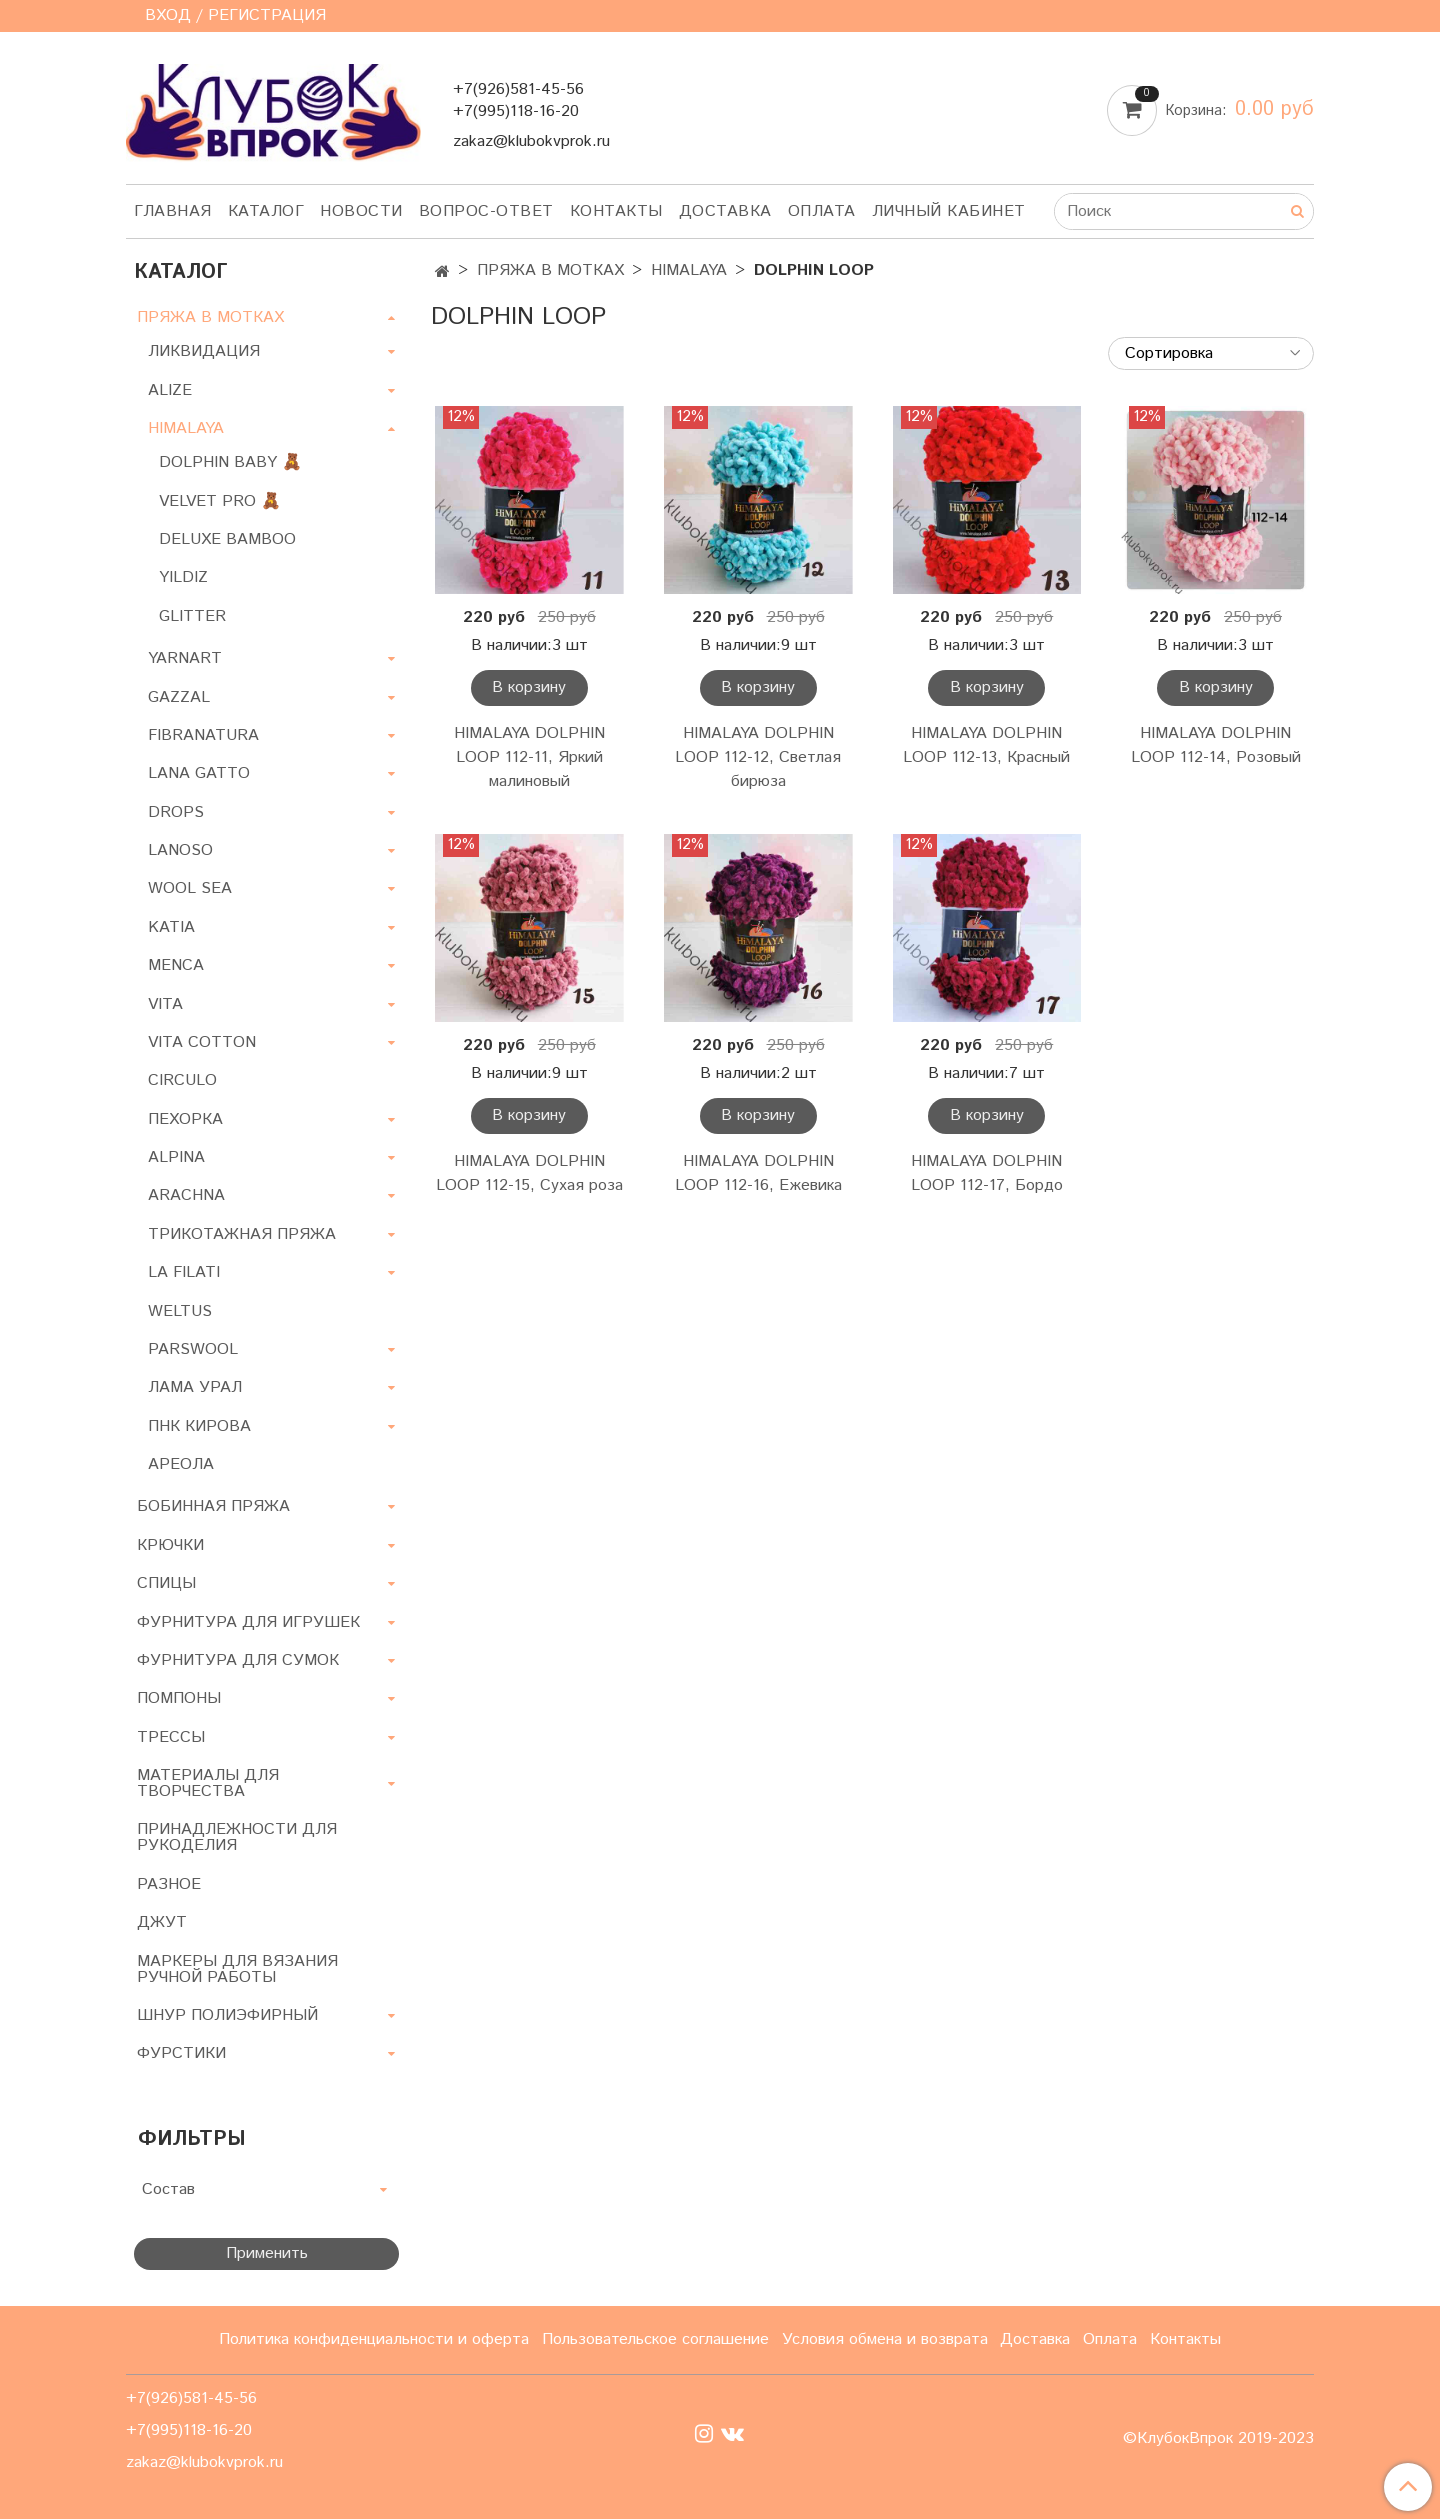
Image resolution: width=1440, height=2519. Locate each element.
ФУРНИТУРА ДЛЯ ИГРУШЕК (248, 1622)
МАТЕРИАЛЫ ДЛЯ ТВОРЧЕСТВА (208, 1783)
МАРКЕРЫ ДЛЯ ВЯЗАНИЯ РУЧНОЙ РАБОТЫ (237, 1969)
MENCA (176, 965)
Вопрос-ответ (486, 211)
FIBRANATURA (203, 735)
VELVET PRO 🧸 (220, 501)
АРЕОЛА (181, 1464)
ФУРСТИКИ (181, 2053)
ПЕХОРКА (185, 1119)
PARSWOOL (193, 1349)
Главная (173, 211)
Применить (267, 2253)
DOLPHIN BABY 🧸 (230, 462)
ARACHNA (186, 1195)
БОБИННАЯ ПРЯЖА (213, 1506)
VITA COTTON (202, 1042)
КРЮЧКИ (170, 1545)
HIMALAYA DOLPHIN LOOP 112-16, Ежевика (758, 1173)
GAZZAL (179, 697)
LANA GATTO (199, 773)
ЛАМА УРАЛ (195, 1387)
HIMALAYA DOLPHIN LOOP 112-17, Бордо (987, 1173)
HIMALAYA (689, 270)
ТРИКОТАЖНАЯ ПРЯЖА (242, 1234)
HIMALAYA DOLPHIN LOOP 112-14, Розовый (1216, 745)
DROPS (176, 812)
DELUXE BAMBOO (227, 539)
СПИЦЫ (166, 1583)
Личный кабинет (949, 211)
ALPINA (176, 1157)
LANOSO (180, 850)
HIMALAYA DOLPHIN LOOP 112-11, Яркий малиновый (529, 757)
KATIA (171, 927)
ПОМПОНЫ (179, 1698)
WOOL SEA (190, 888)
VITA (165, 1004)
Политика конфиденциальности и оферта (374, 2339)
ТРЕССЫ (171, 1737)
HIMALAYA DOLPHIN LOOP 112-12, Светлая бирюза (758, 757)
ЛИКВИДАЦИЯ (204, 351)
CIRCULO (182, 1080)
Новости (361, 211)
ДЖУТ (162, 1922)
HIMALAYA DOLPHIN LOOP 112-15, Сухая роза (529, 1173)
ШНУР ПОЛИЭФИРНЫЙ (227, 2015)
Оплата (822, 211)
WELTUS (180, 1311)
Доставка (725, 211)
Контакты (616, 211)
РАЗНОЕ (169, 1884)
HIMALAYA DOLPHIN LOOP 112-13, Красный (986, 745)
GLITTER (192, 616)
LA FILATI (184, 1272)
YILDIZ (183, 577)
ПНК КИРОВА (199, 1426)
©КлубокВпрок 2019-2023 (1218, 2439)
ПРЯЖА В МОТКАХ (550, 270)
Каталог (266, 211)
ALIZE (170, 390)
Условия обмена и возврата (885, 2339)
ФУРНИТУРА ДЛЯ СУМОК (238, 1660)
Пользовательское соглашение (655, 2339)
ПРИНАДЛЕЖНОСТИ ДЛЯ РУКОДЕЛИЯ (237, 1837)
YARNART (185, 658)
